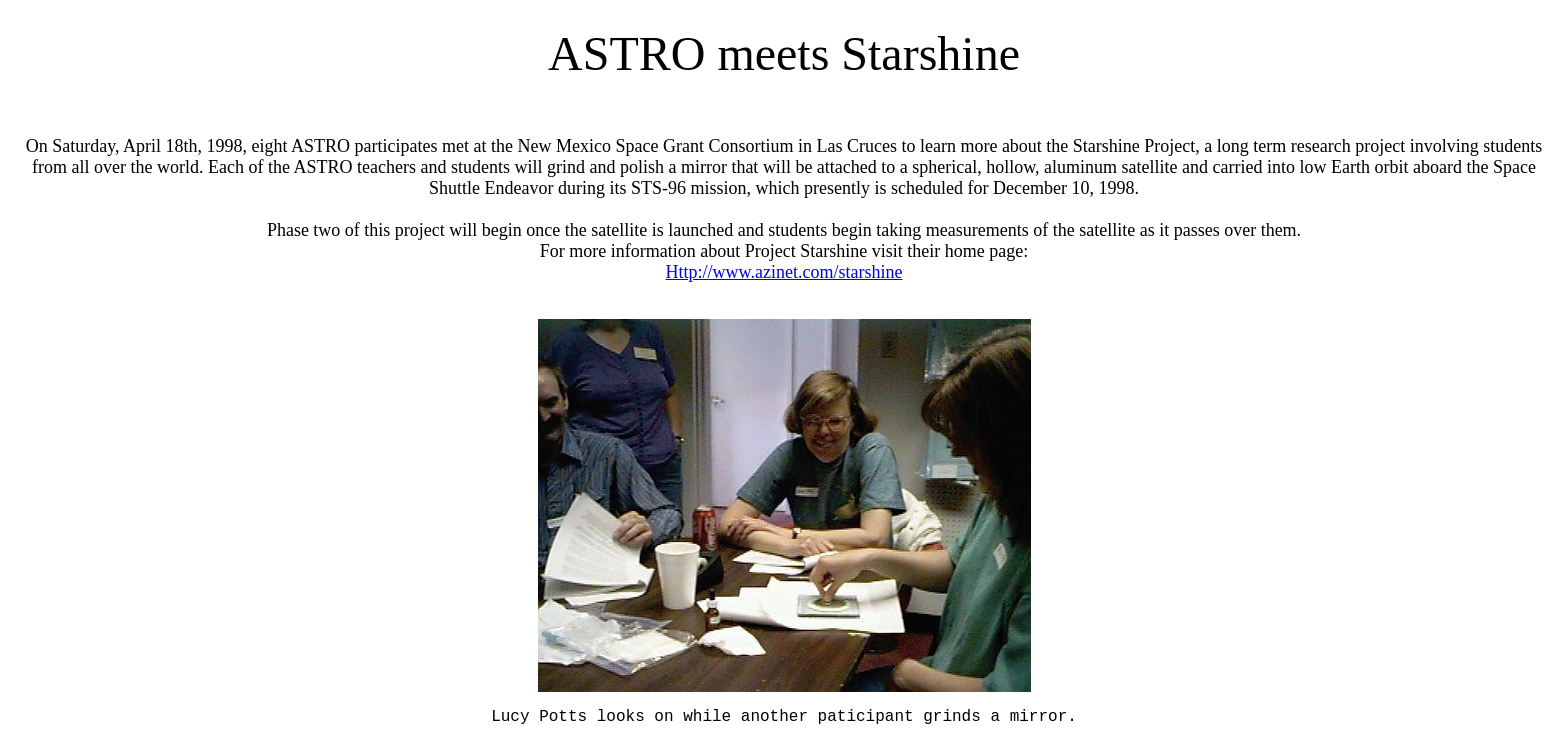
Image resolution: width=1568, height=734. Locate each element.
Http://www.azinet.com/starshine (784, 272)
